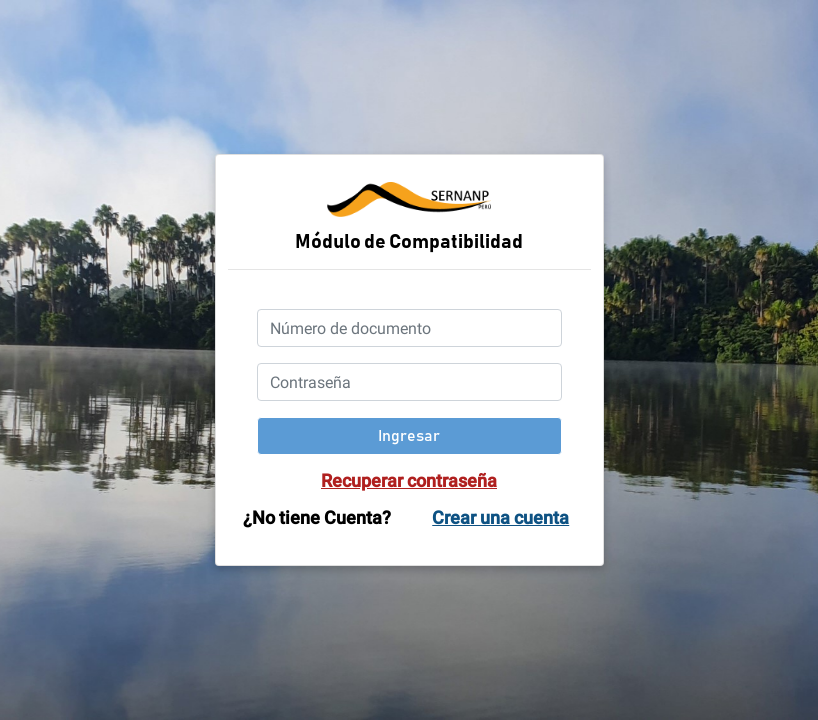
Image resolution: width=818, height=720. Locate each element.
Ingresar (409, 436)
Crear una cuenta (500, 517)
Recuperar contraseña (409, 480)
